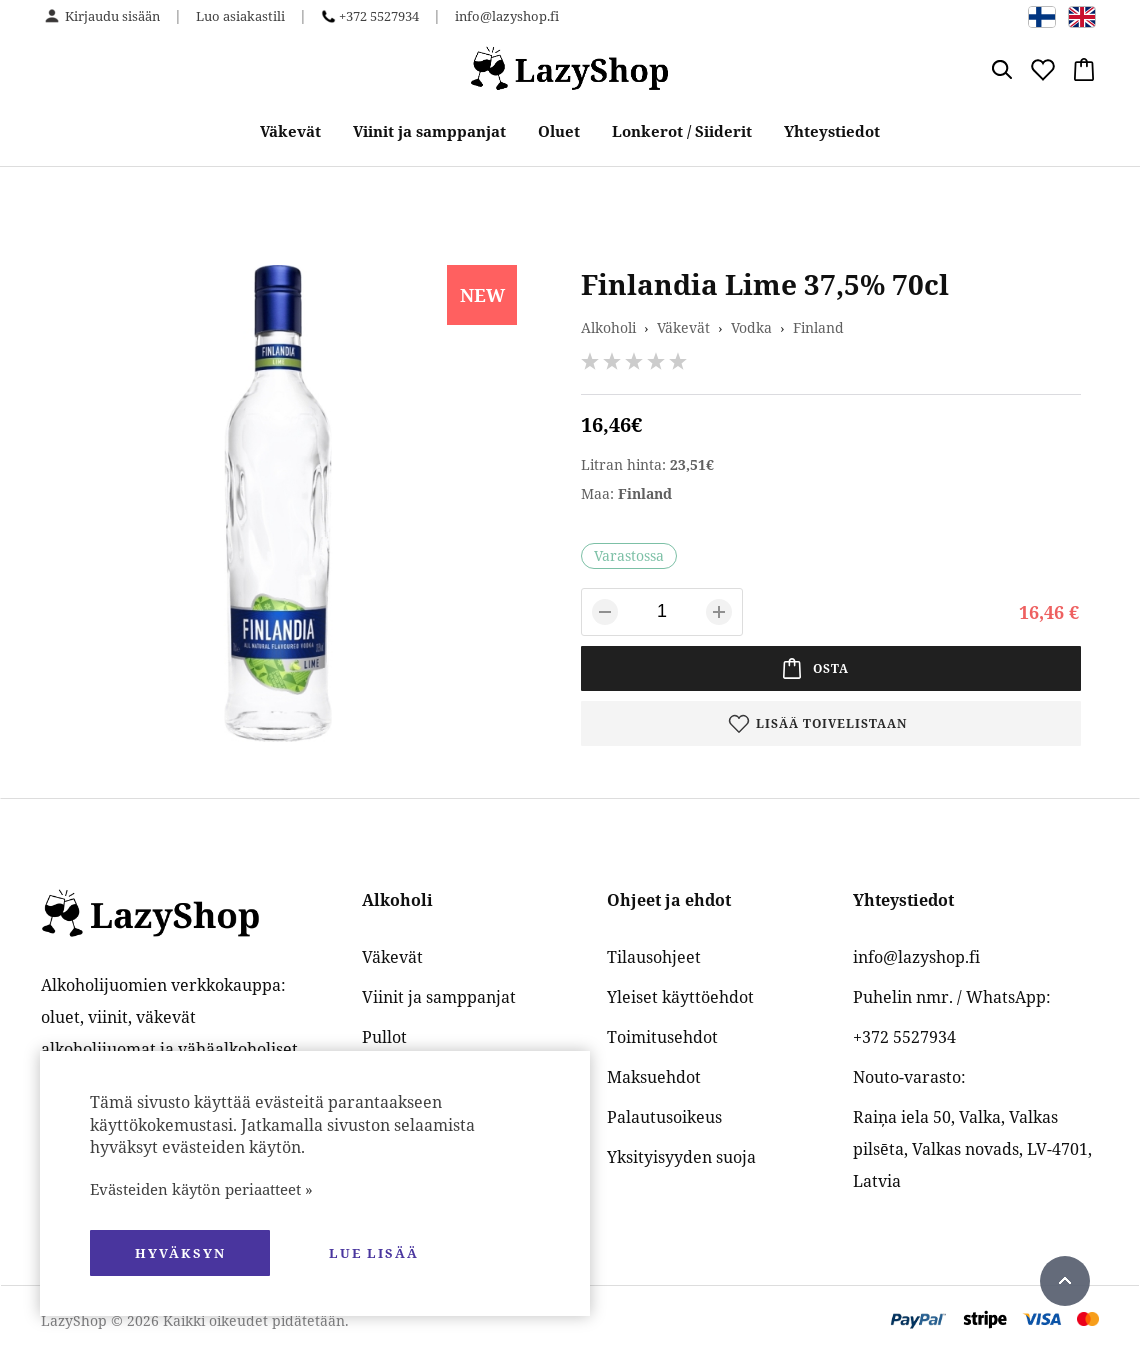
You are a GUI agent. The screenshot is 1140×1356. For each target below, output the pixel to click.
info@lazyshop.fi (507, 16)
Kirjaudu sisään (112, 16)
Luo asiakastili (240, 16)
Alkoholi (608, 327)
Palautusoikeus (664, 1117)
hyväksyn (180, 1253)
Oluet (559, 131)
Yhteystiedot (832, 131)
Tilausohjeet (654, 957)
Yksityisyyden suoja (681, 1157)
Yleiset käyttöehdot (680, 997)
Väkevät (290, 131)
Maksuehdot (654, 1077)
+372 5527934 (379, 16)
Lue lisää (374, 1253)
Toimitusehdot (662, 1037)
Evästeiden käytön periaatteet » (201, 1189)
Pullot (384, 1037)
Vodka (751, 327)
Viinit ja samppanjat (429, 131)
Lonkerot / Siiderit (682, 131)
